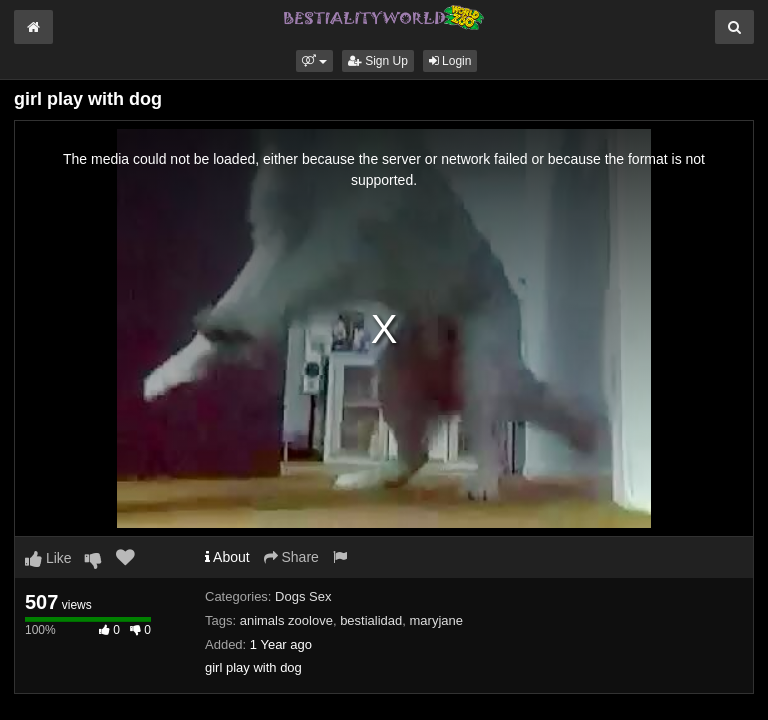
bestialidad (371, 620)
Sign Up (378, 61)
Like (48, 558)
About (227, 557)
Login (450, 61)
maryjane (436, 620)
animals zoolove (286, 620)
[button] (314, 61)
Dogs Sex (303, 596)
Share (291, 557)
